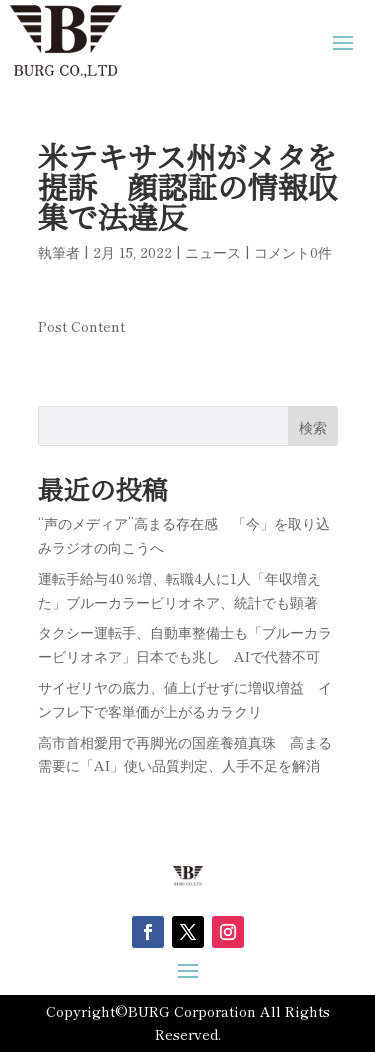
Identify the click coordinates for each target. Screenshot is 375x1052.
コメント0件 (293, 252)
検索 (313, 427)
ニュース (213, 252)
